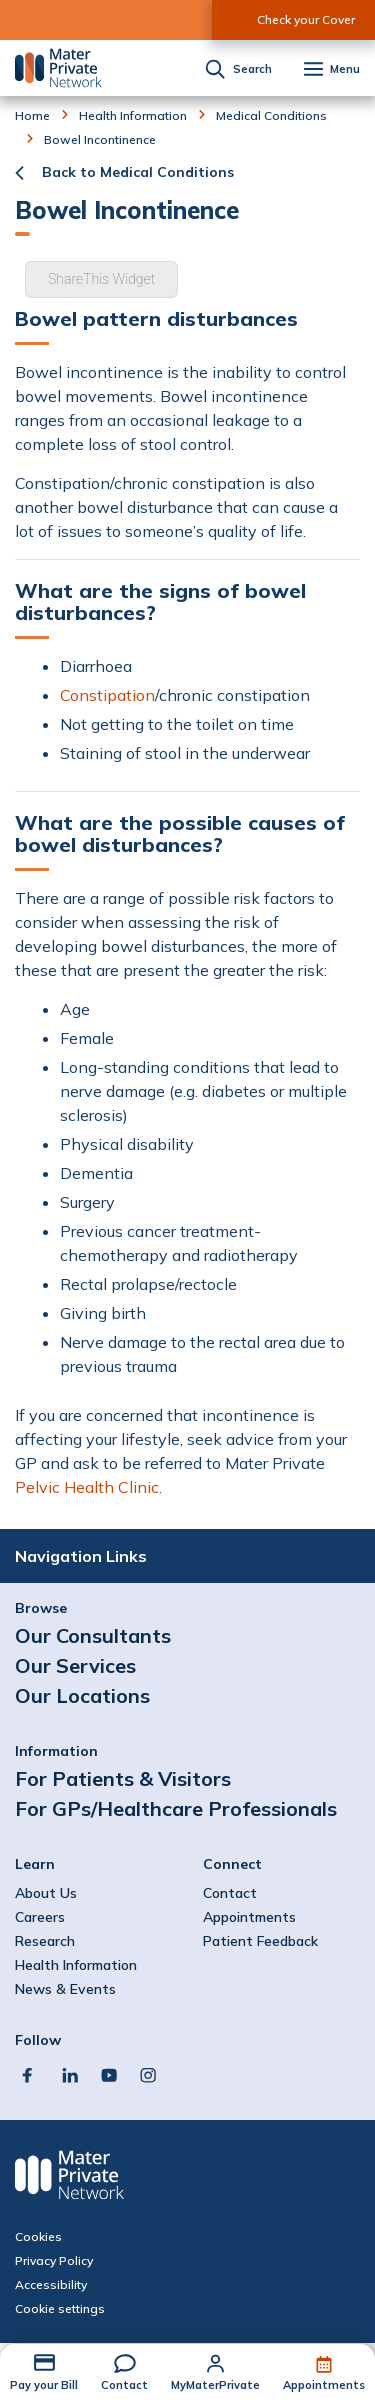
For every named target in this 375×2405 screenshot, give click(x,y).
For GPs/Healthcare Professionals (176, 1808)
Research (45, 1941)
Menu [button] (345, 69)
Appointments (324, 2385)
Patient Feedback (260, 1941)
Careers (40, 1917)
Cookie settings (60, 2309)
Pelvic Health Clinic (87, 1487)
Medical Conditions (271, 116)
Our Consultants (93, 1635)
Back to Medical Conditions (138, 172)
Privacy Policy (54, 2261)
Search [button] (252, 69)
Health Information (133, 116)
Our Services (75, 1665)
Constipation (107, 695)
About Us (46, 1893)
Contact (124, 2385)
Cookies (38, 2237)
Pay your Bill (44, 2385)
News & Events (65, 1989)
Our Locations (82, 1695)
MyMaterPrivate (215, 2385)
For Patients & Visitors (123, 1778)
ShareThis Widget (101, 279)
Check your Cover (306, 19)
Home (32, 116)
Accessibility (51, 2285)
